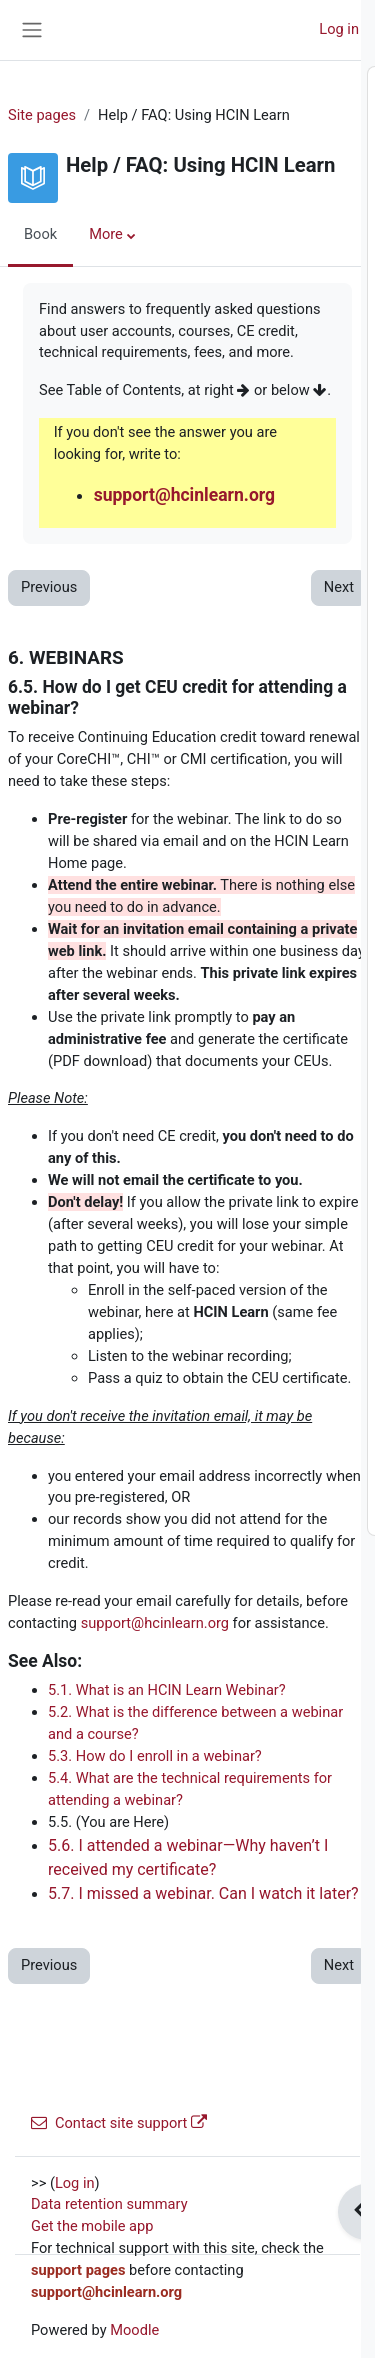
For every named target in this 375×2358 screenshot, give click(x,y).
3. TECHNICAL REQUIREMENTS (185, 219)
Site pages (42, 115)
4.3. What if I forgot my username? (234, 438)
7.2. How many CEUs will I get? (222, 1338)
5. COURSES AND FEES (158, 504)
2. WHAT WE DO (135, 153)
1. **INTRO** (124, 131)
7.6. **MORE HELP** (189, 1491)
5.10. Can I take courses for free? (230, 855)
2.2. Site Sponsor (178, 197)
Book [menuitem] (40, 234)
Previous (49, 587)
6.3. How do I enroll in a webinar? (230, 1031)
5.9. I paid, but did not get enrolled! (234, 833)
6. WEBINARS (127, 921)
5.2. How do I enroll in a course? (226, 570)
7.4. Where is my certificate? (214, 1404)
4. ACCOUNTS (128, 329)
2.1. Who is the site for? (199, 175)
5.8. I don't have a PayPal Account (232, 811)
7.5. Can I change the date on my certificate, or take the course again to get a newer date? (237, 1448)
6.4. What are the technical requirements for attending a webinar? (215, 1075)
